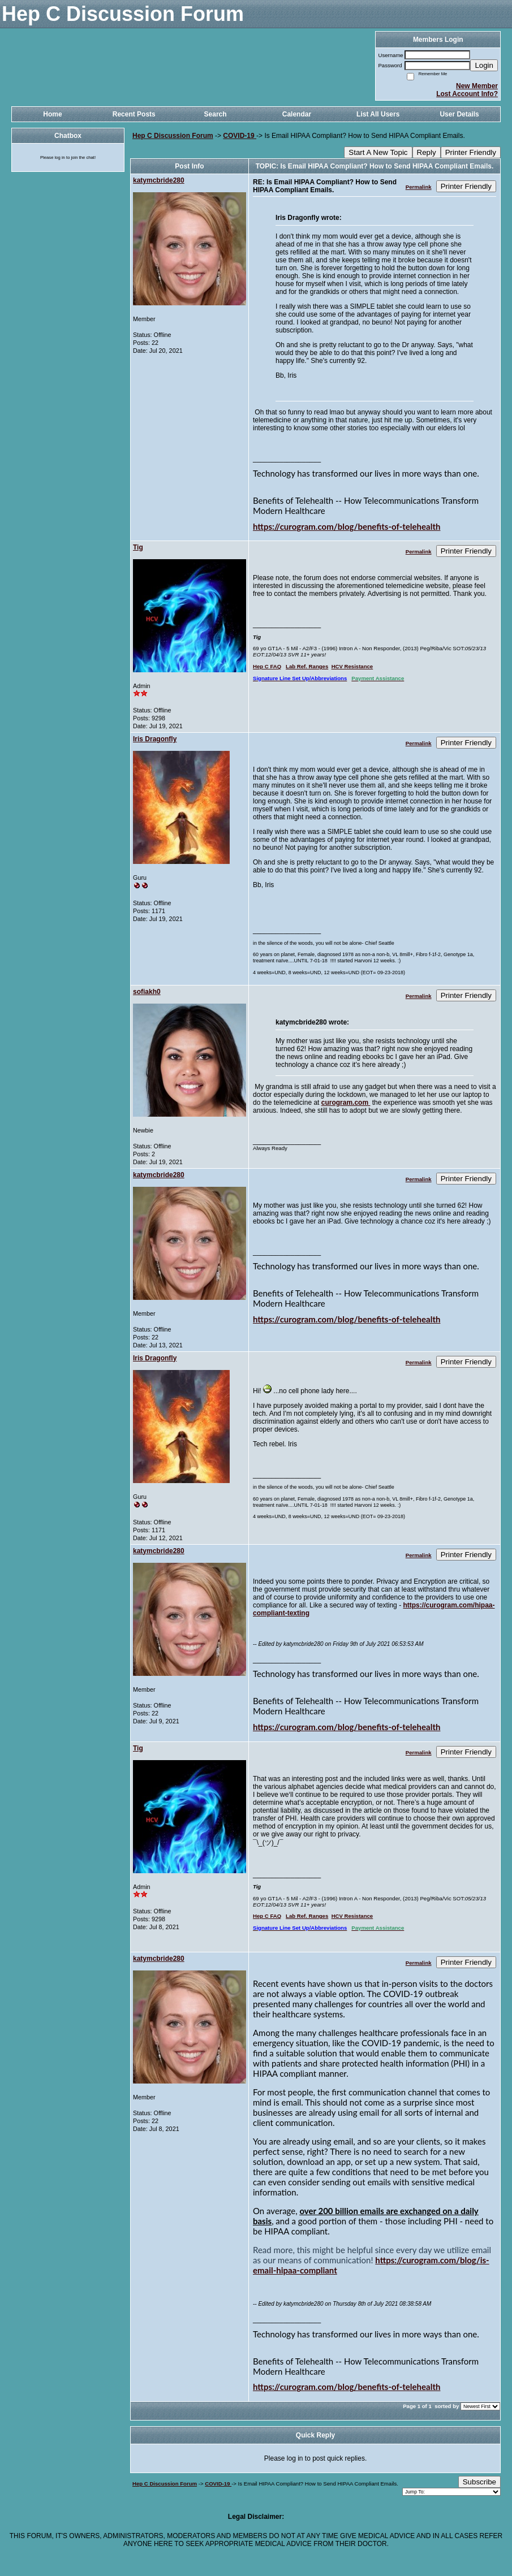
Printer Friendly (470, 152)
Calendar (296, 114)
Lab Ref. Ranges (307, 666)
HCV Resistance (352, 666)
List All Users (377, 114)
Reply (426, 152)
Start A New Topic (377, 152)
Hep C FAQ (267, 666)
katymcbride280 (158, 180)
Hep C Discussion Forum (172, 136)
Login (484, 65)
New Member (477, 86)
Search (215, 114)
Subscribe (479, 2482)
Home (52, 114)
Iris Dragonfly (155, 739)
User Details (459, 114)
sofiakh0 (147, 992)
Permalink (419, 187)
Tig (138, 547)
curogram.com (346, 1103)
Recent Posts (134, 114)
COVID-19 (239, 136)
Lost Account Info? (467, 94)
